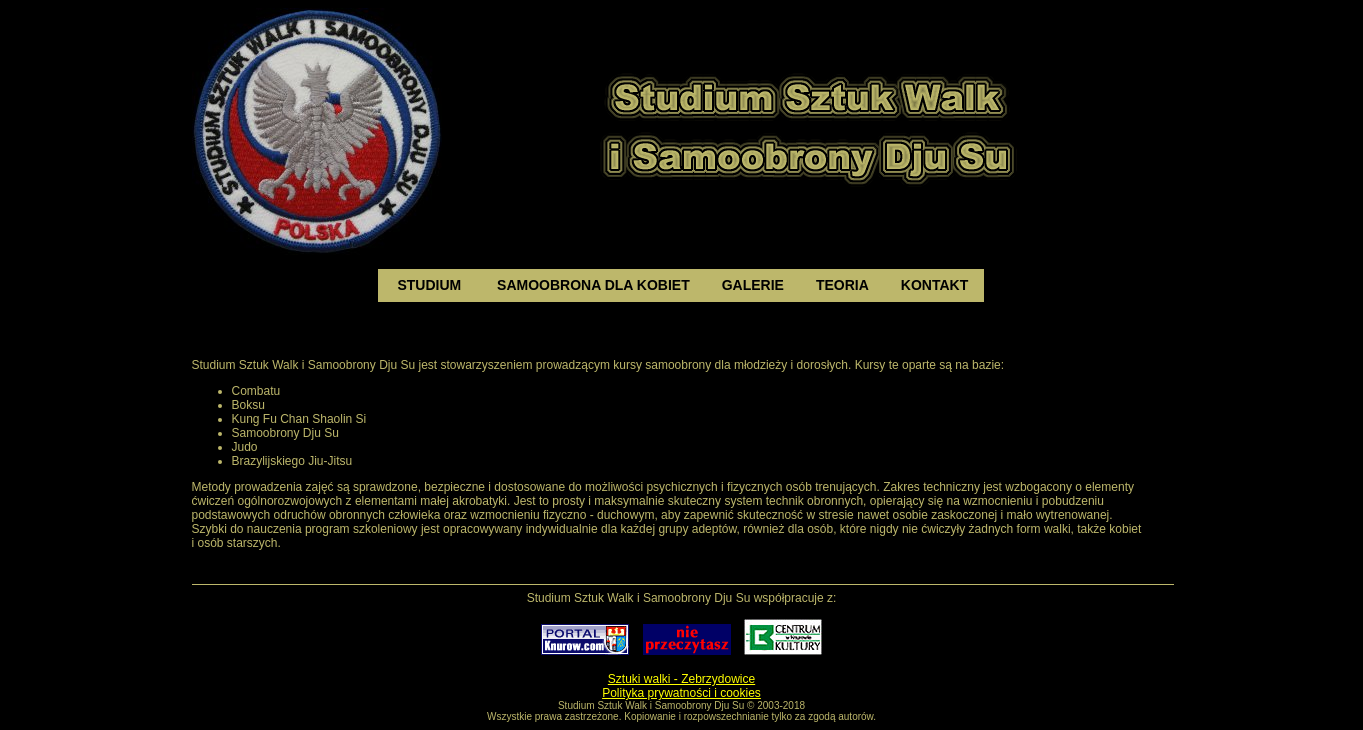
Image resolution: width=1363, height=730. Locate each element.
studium (430, 285)
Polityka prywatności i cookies (681, 693)
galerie (753, 285)
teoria (842, 285)
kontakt (934, 285)
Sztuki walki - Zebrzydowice (681, 679)
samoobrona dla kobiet (593, 285)
